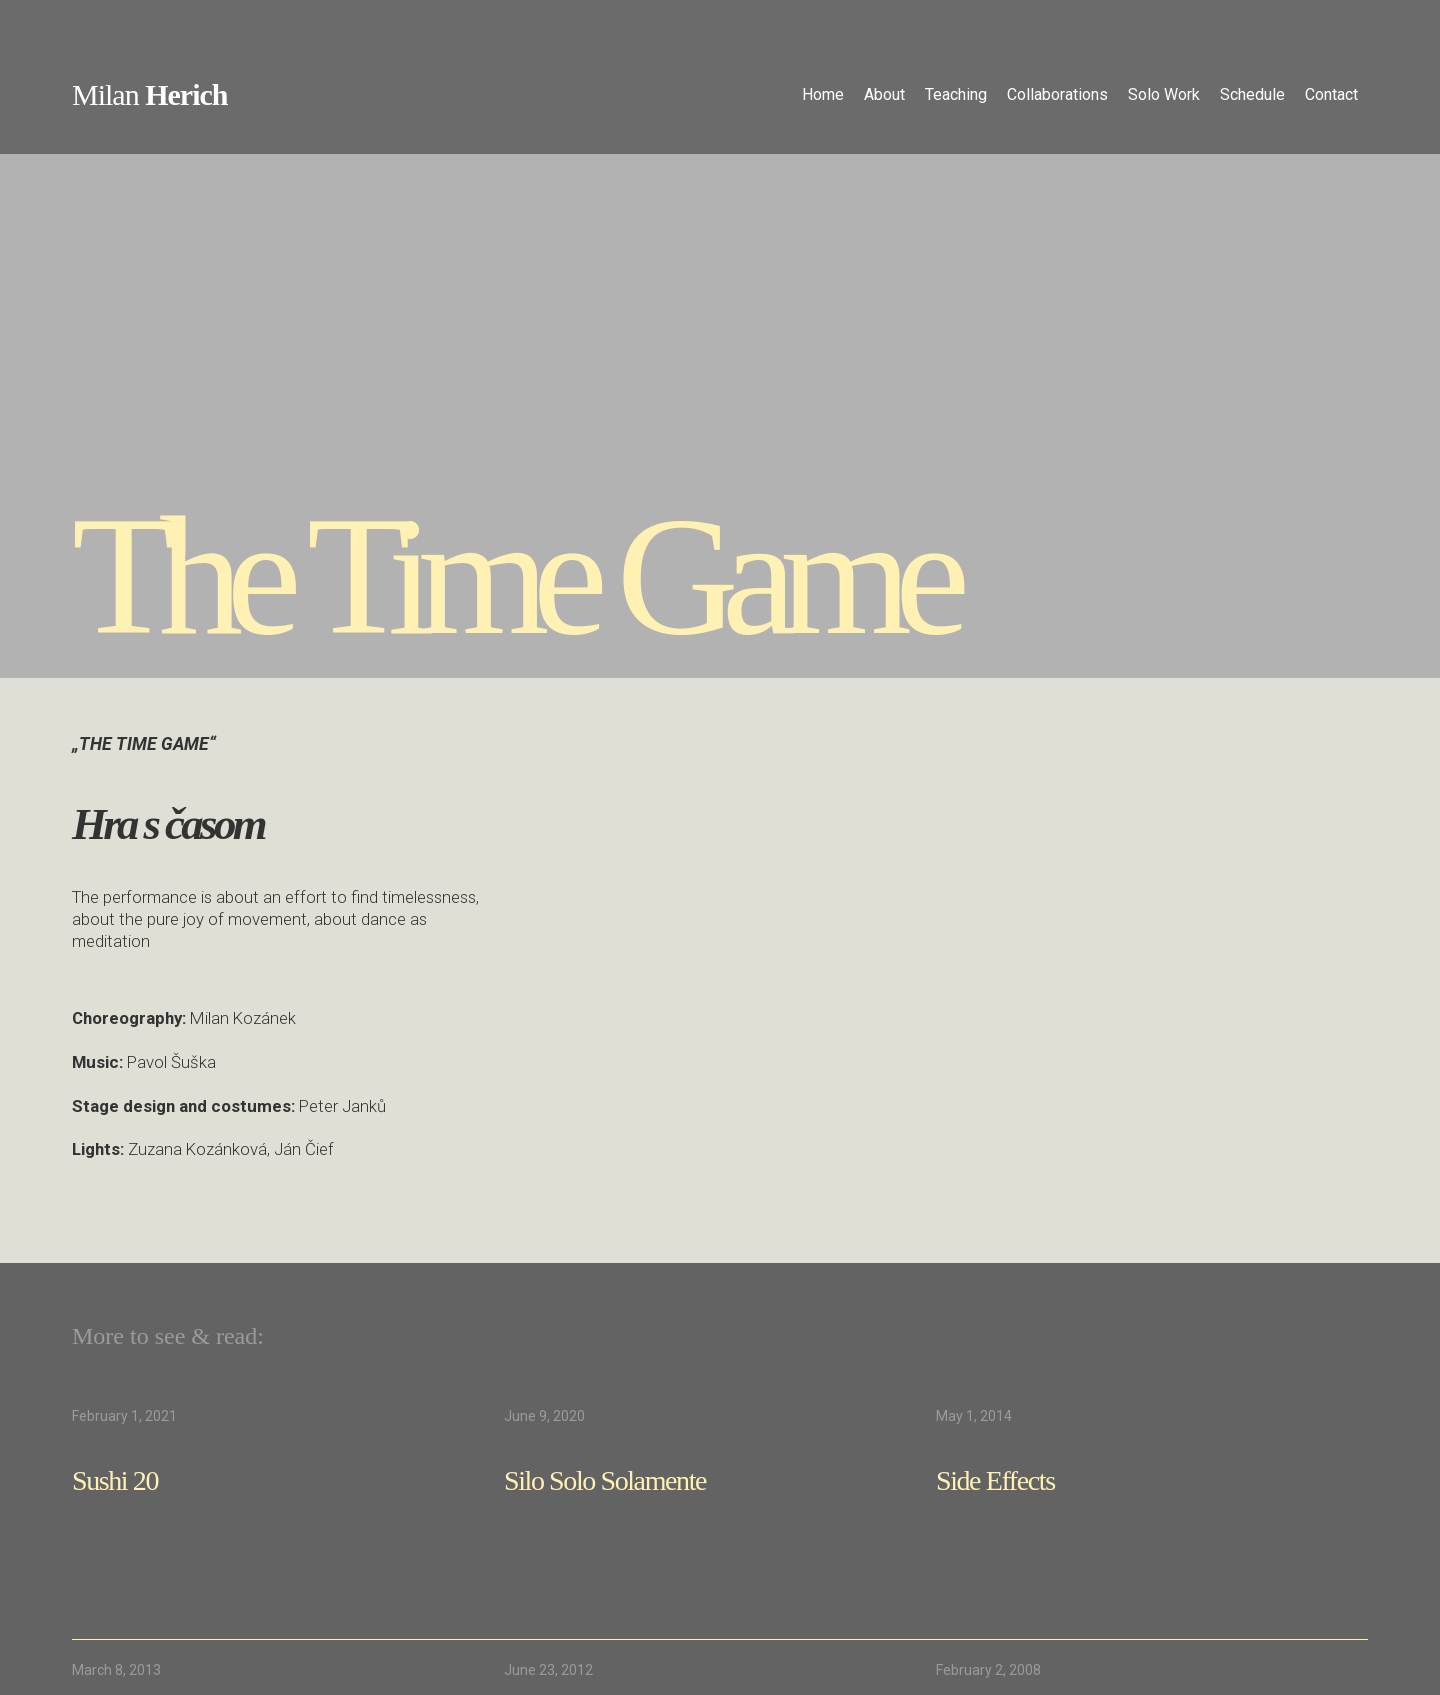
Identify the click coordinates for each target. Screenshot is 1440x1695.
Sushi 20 (115, 1480)
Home (823, 94)
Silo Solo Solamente (605, 1480)
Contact (1331, 94)
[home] (149, 97)
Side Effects (995, 1480)
